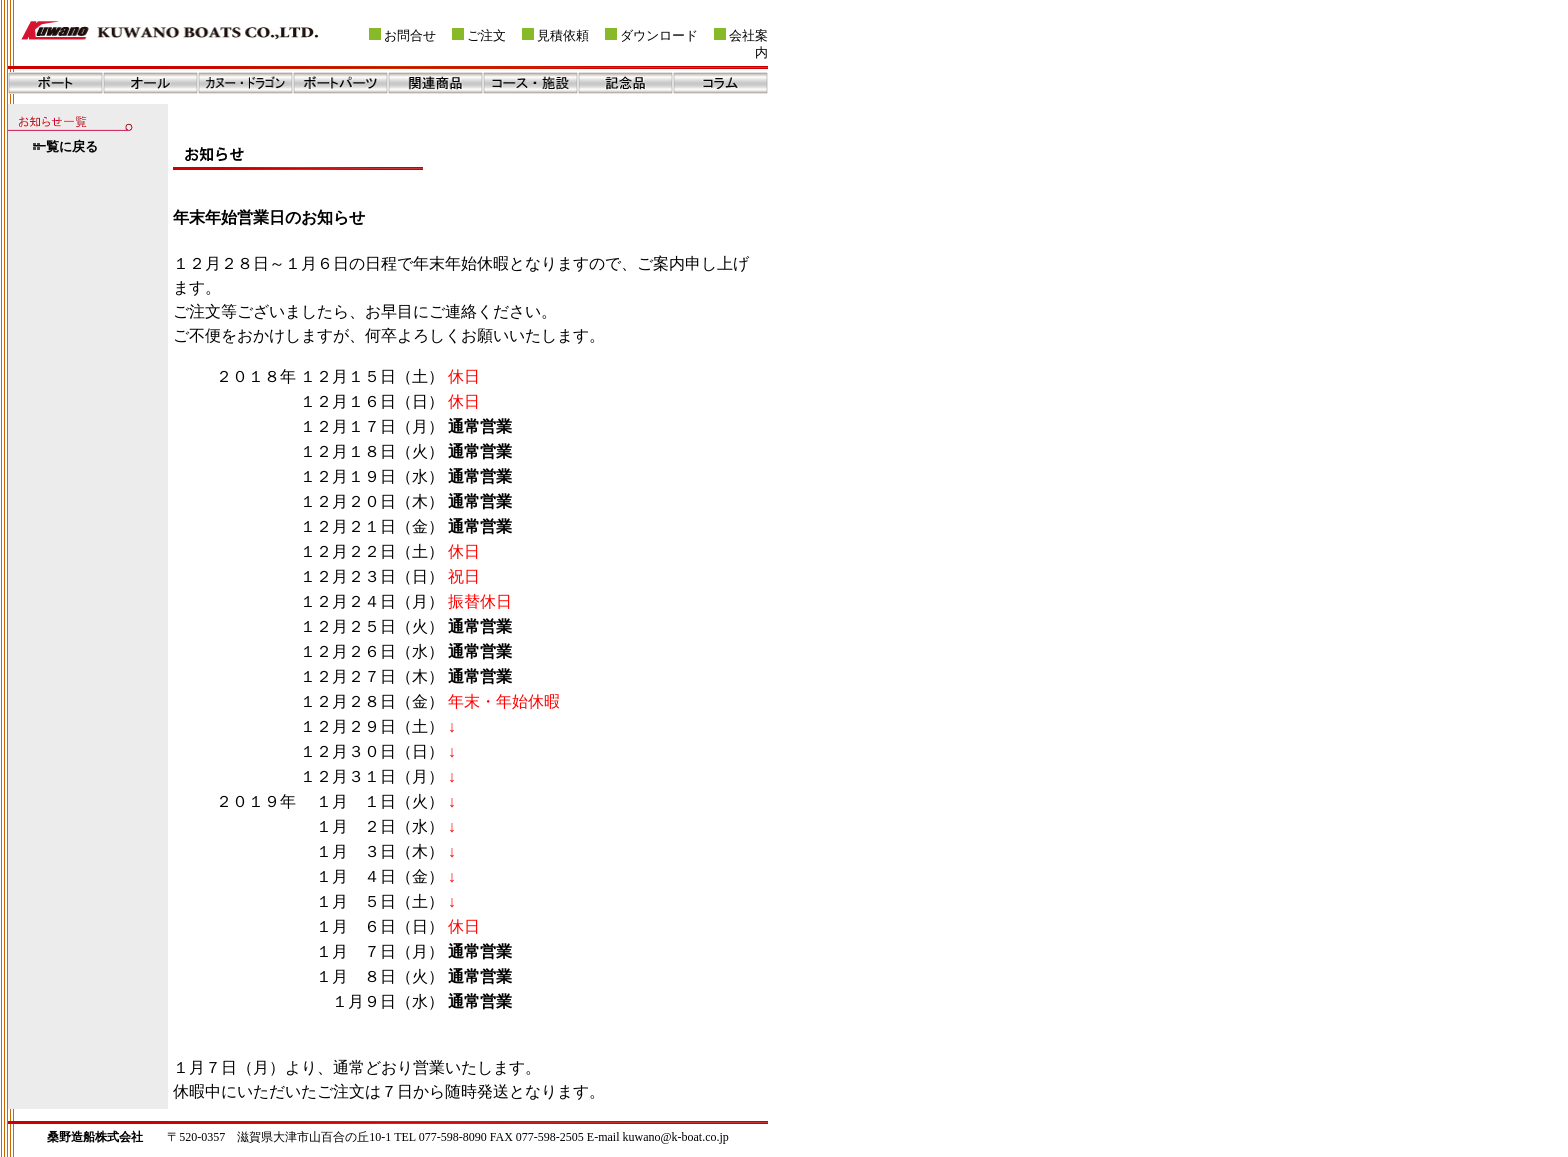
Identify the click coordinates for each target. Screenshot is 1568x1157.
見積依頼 (563, 36)
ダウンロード (659, 36)
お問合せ (410, 36)
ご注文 (486, 36)
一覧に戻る (65, 147)
